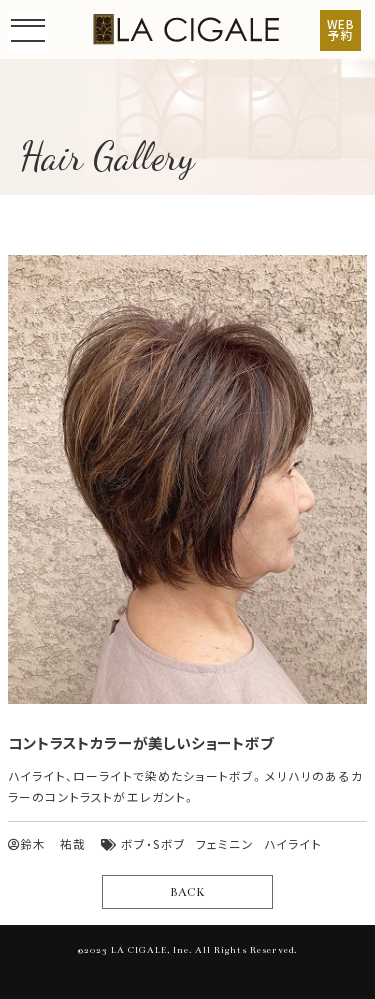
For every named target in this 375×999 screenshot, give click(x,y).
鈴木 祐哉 (47, 844)
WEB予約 (340, 30)
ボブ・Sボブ (153, 844)
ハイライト (293, 844)
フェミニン (225, 844)
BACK (187, 892)
